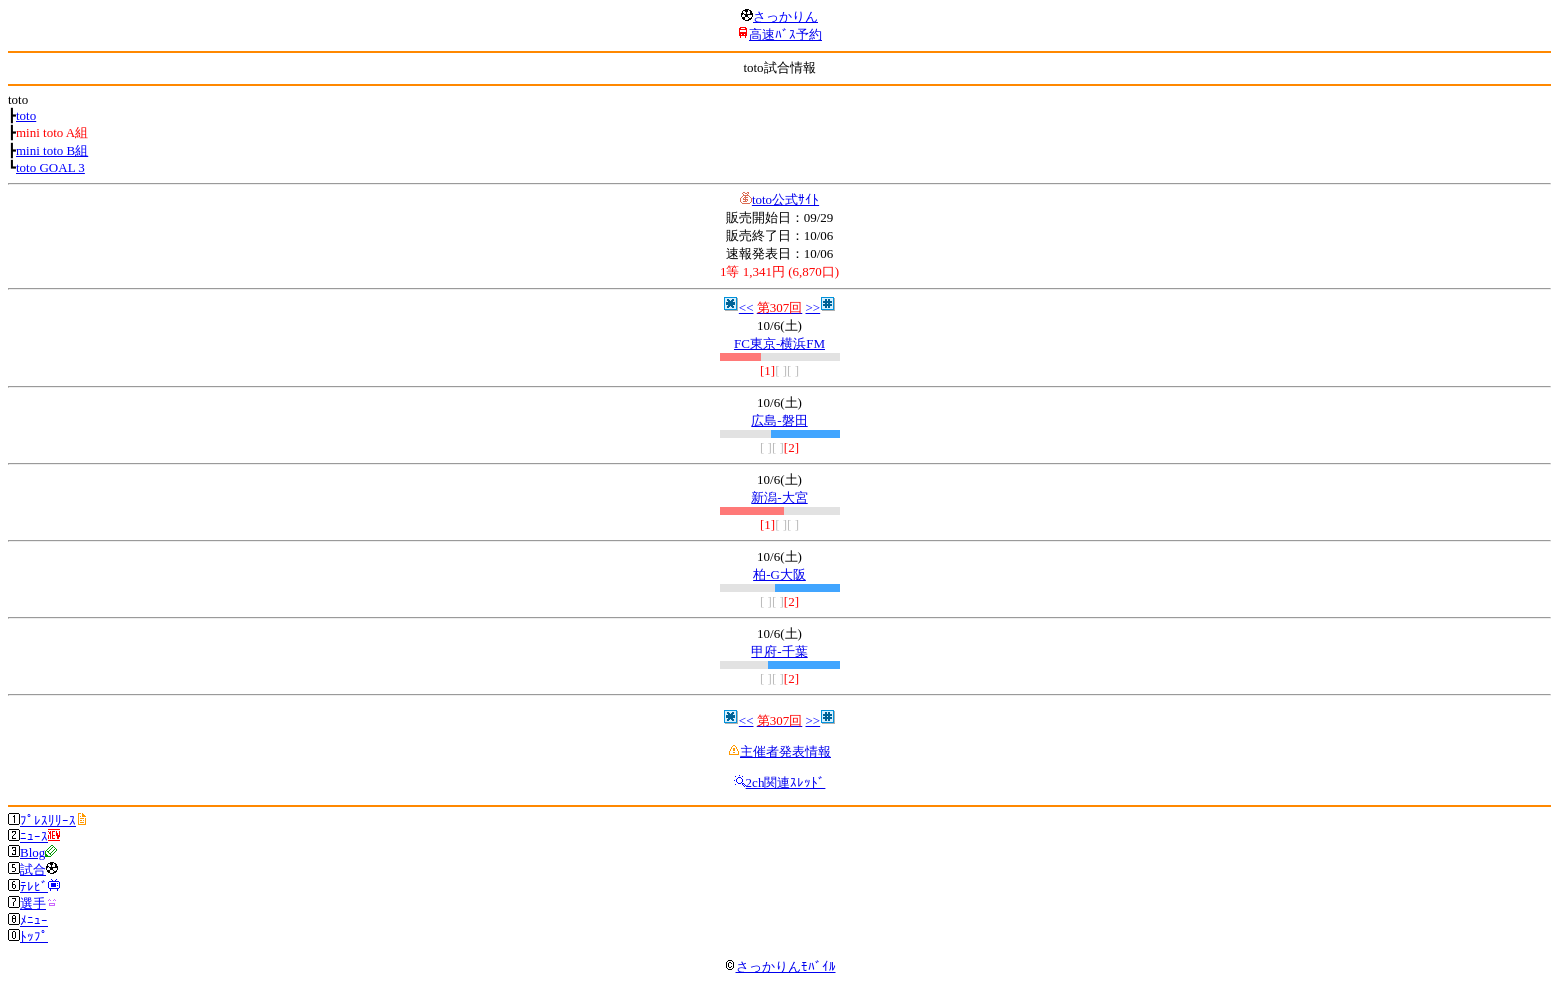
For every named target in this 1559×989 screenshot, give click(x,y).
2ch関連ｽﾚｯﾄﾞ (786, 782)
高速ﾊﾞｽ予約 (785, 34)
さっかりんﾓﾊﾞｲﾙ (780, 966)
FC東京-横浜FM (779, 343)
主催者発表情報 (785, 751)
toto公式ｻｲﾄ (785, 199)
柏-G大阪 (779, 574)
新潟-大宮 (779, 497)
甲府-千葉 (779, 651)
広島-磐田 (779, 420)
